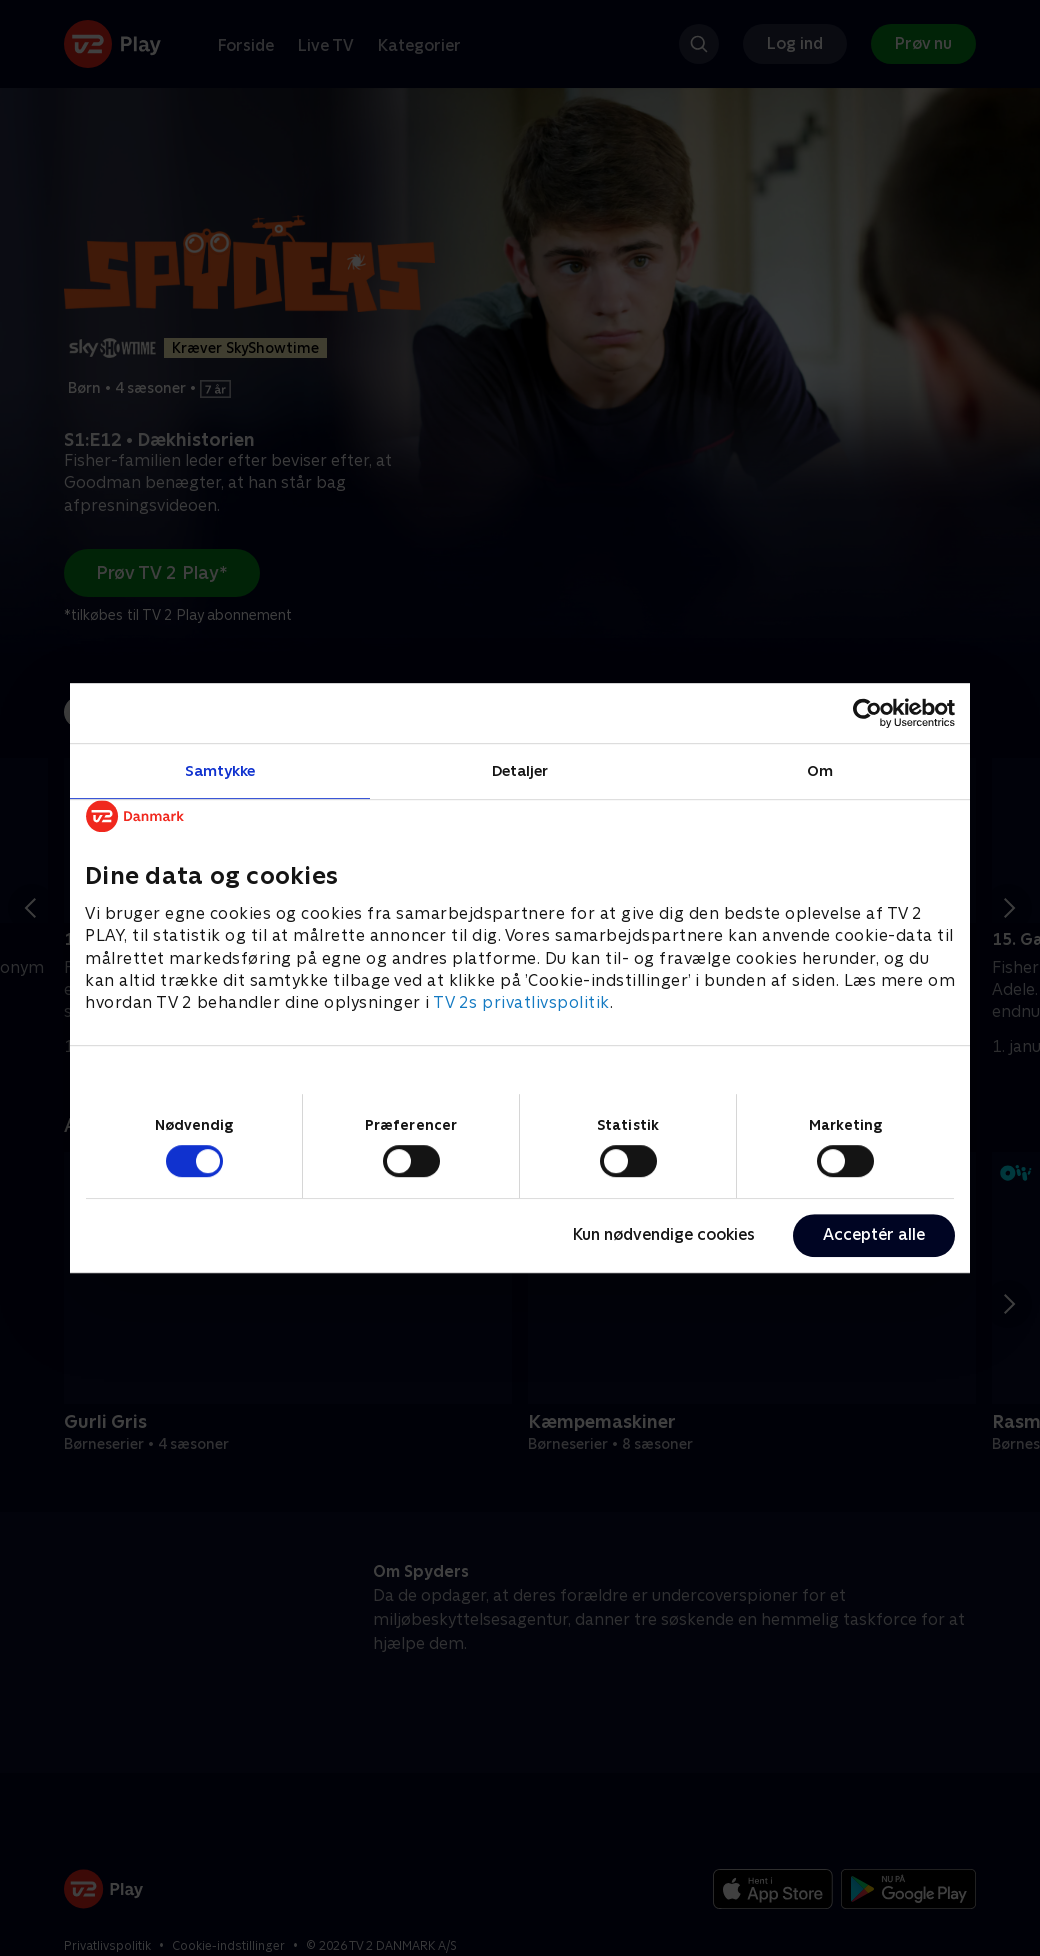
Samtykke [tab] (220, 770)
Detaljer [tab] (520, 770)
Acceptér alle (874, 1234)
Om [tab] (820, 770)
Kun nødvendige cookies (664, 1234)
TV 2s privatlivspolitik (521, 1003)
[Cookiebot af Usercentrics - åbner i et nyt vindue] (867, 713)
